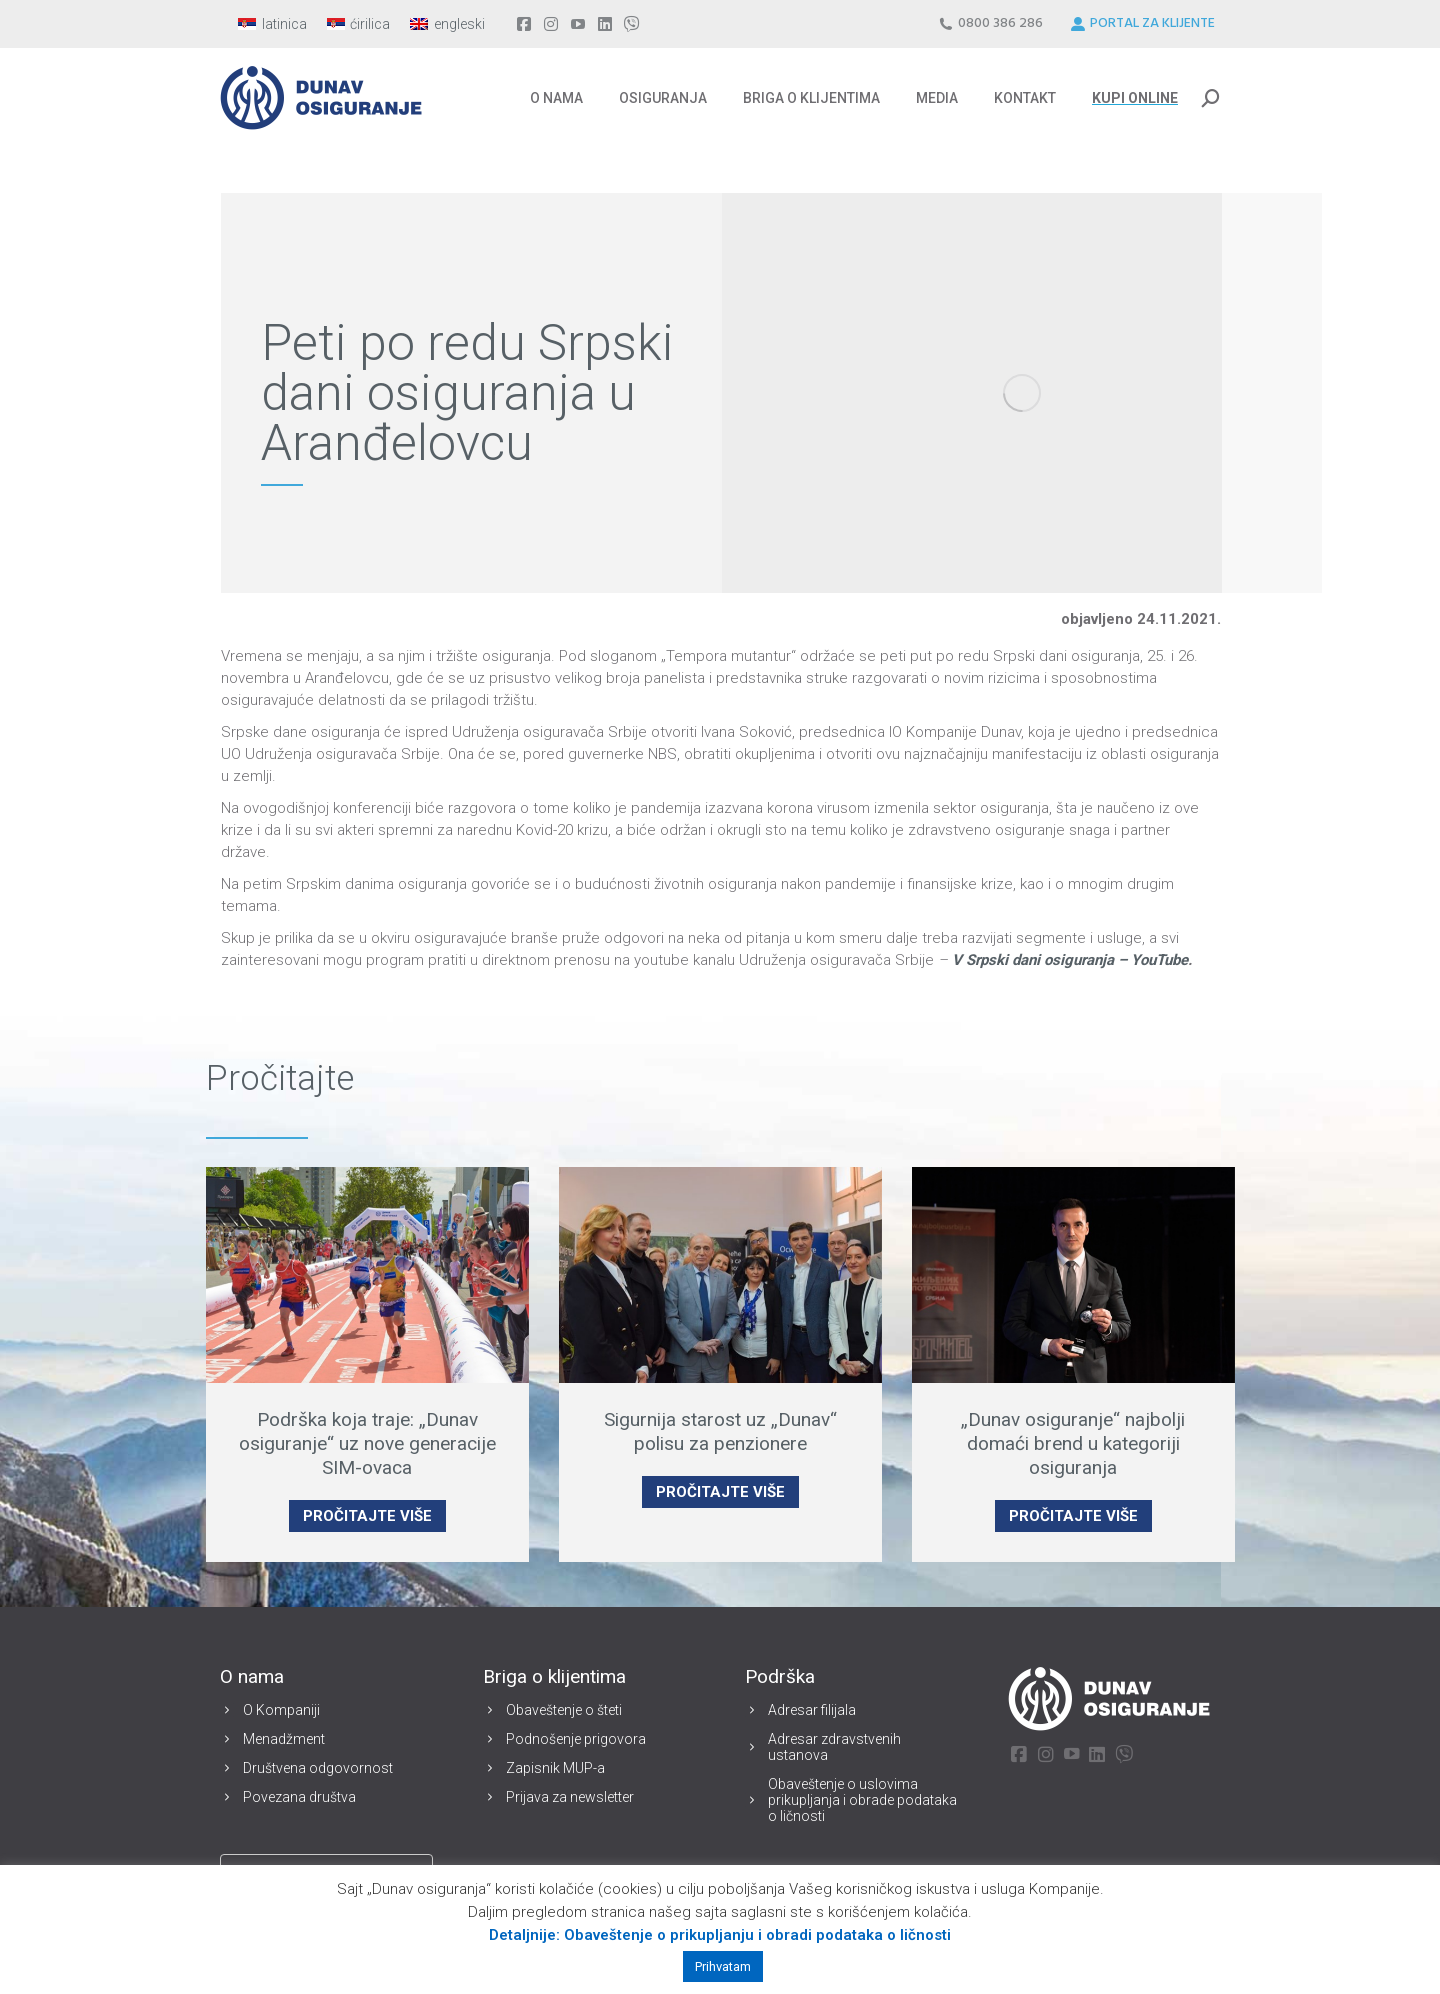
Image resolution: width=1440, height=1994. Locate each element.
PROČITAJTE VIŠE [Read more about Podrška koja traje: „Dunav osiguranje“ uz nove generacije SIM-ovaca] (367, 1516)
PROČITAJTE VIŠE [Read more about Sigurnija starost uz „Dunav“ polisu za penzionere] (720, 1492)
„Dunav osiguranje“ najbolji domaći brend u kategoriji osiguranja (1073, 1443)
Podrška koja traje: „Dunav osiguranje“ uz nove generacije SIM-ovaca (367, 1443)
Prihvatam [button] (723, 1966)
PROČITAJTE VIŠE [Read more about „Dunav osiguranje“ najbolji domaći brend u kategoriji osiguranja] (1073, 1516)
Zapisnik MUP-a (555, 1768)
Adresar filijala (812, 1710)
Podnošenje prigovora (576, 1739)
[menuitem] (272, 24)
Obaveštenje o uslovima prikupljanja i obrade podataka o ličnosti (862, 1800)
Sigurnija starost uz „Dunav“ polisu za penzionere (720, 1431)
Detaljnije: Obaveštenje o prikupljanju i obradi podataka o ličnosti (720, 1935)
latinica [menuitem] (284, 24)
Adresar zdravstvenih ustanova (834, 1747)
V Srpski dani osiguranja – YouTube (1070, 960)
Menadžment (284, 1739)
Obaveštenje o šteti (564, 1710)
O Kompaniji (281, 1710)
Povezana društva (299, 1797)
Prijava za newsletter (570, 1797)
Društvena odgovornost (318, 1768)
